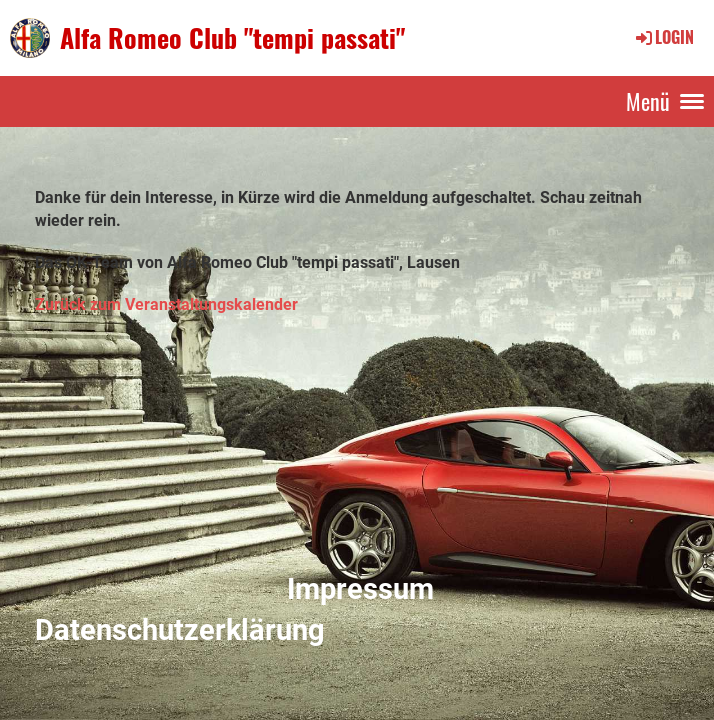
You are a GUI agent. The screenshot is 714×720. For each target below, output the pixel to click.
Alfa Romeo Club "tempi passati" (232, 38)
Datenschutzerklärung (180, 630)
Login (663, 37)
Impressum (360, 589)
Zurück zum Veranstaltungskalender (166, 304)
